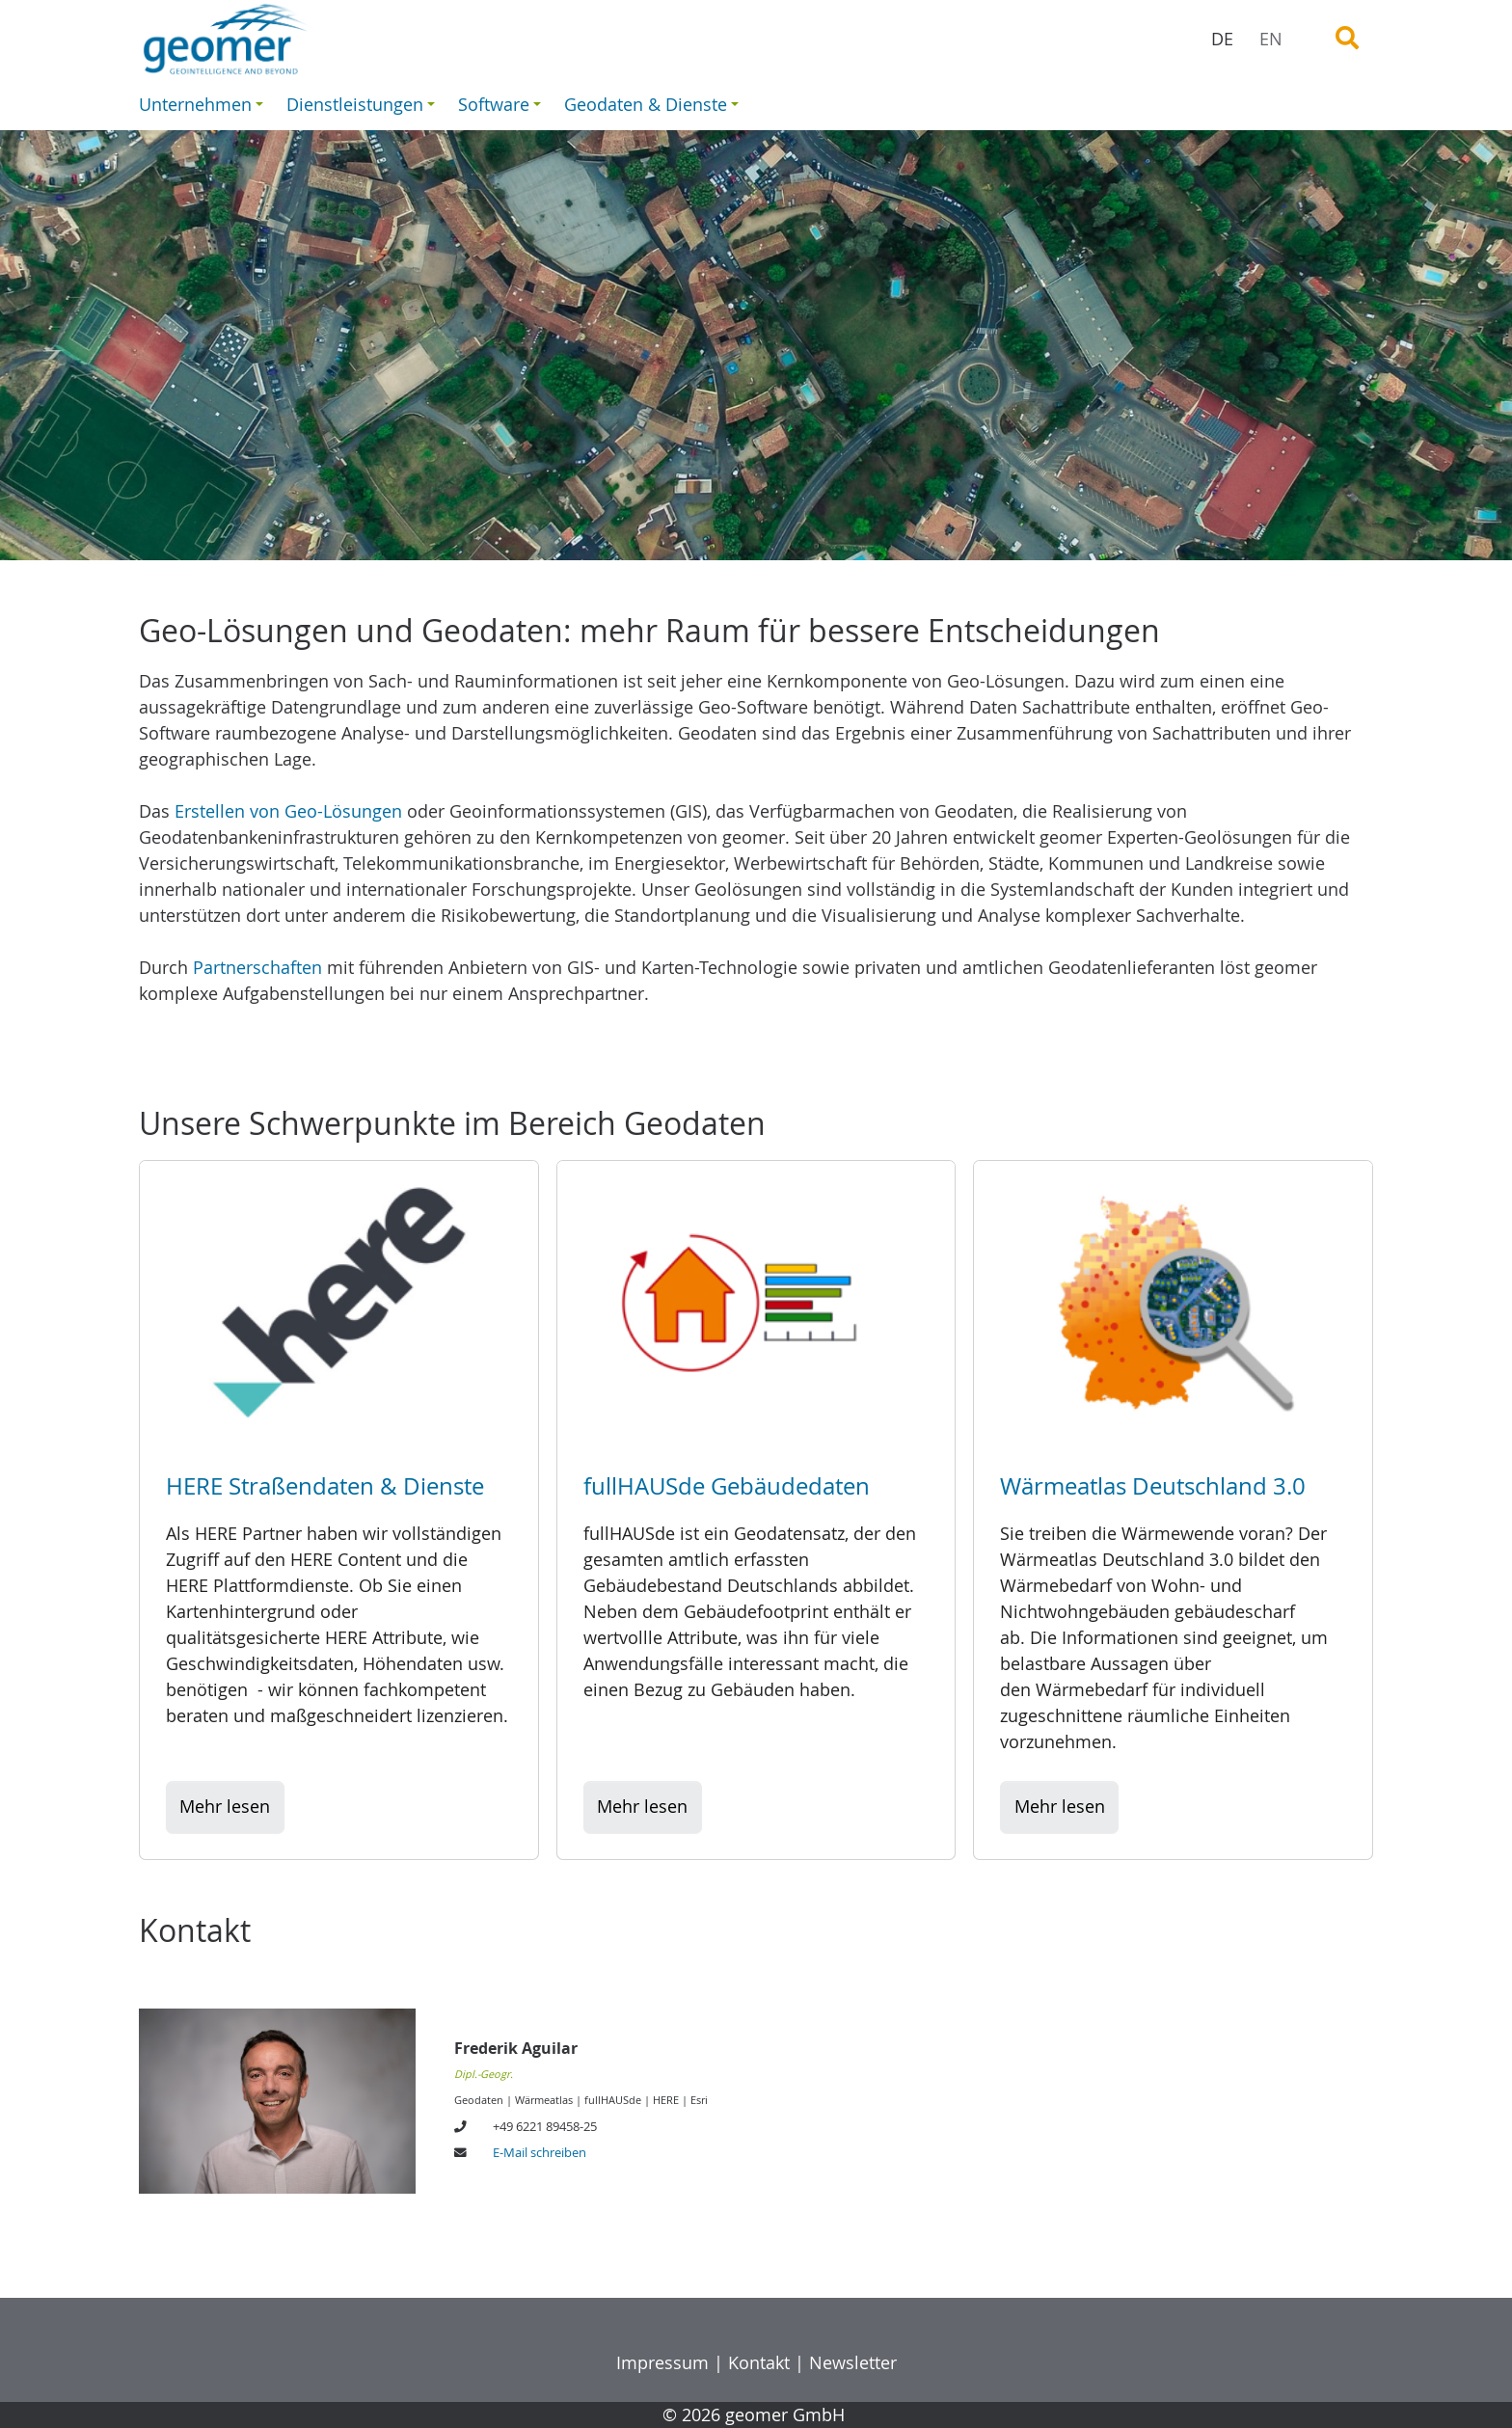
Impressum (662, 2362)
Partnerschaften (257, 967)
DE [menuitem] (1222, 38)
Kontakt (759, 2362)
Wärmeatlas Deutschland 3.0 (1153, 1485)
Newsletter (853, 2362)
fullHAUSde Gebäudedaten (726, 1485)
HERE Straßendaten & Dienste (325, 1485)
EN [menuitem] (1270, 38)
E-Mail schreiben (539, 2153)
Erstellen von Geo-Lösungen (288, 811)
